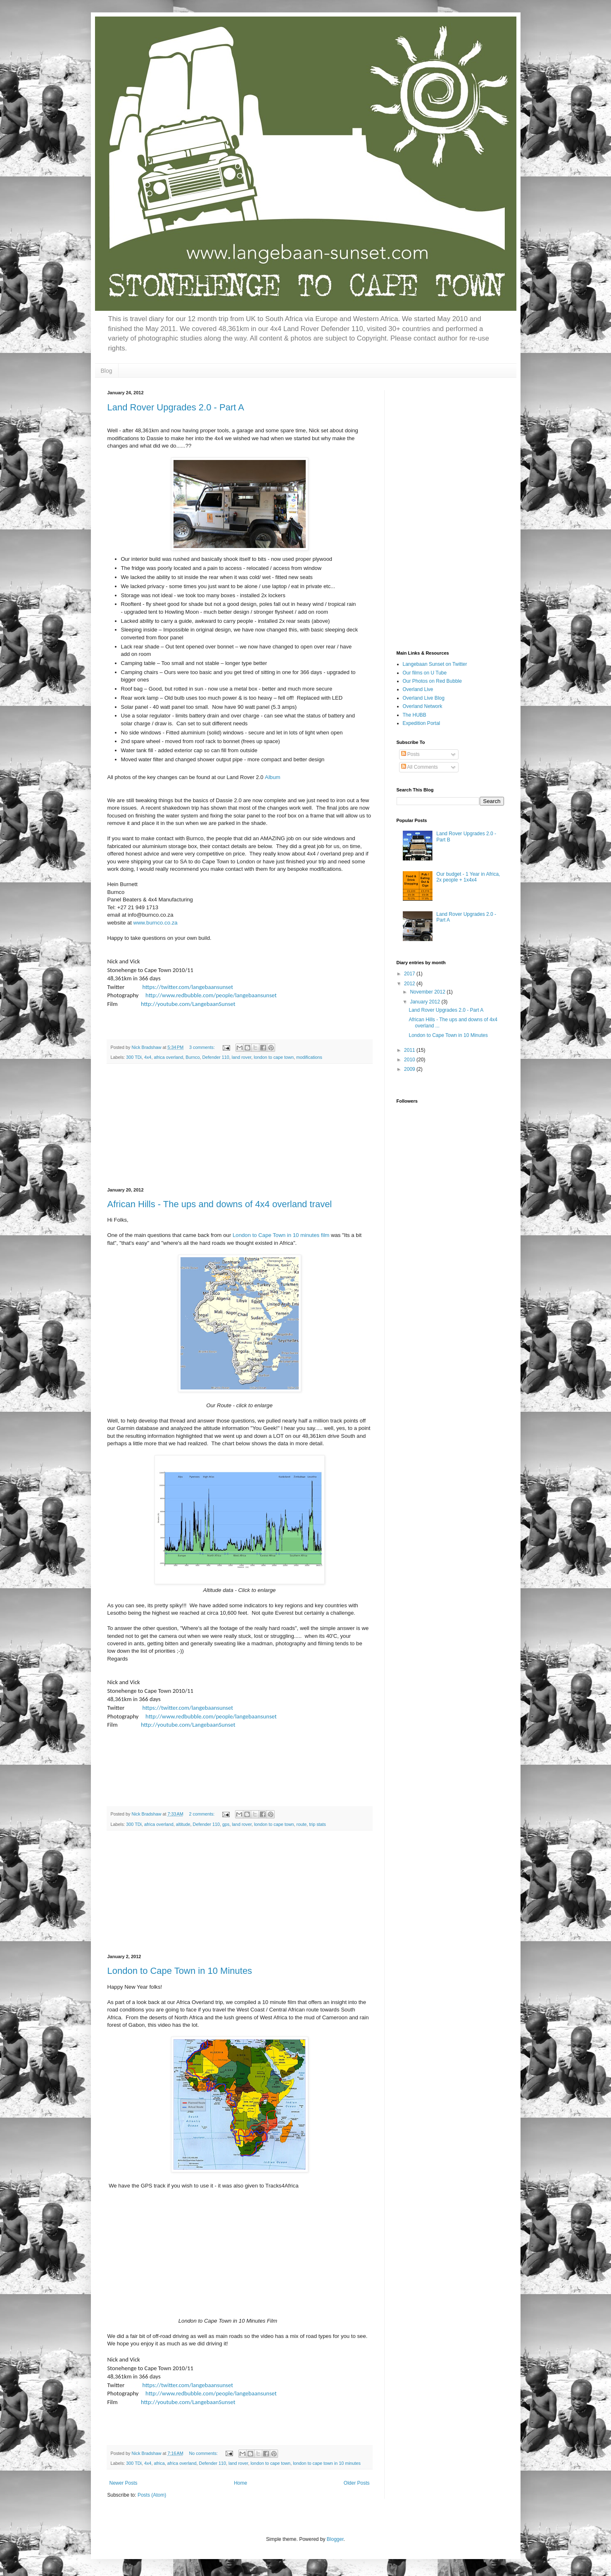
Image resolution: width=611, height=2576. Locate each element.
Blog (106, 370)
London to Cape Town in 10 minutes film (281, 1235)
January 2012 (425, 1002)
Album (272, 777)
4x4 (147, 1057)
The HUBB (414, 715)
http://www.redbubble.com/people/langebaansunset (211, 995)
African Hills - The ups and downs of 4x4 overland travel (219, 1204)
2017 (410, 974)
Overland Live (418, 689)
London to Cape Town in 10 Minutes (179, 1971)
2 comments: (202, 1813)
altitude (183, 1824)
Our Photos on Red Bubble (432, 681)
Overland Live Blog (424, 698)
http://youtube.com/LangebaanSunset (188, 1004)
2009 (410, 1069)
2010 (410, 1060)
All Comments (419, 767)
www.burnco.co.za (155, 923)
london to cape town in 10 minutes (327, 2463)
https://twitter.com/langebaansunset (187, 987)
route (302, 1824)
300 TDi (134, 1057)
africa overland (168, 1057)
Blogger (335, 2539)
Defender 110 (215, 1057)
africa (159, 2463)
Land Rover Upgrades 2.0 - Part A (175, 407)
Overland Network (422, 706)
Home (240, 2483)
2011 (410, 1050)
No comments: (204, 2453)
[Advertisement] (240, 1125)
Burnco (192, 1057)
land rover (241, 1057)
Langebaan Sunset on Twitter (435, 664)
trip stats (317, 1824)
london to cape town (274, 1057)
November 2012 (428, 992)
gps (225, 1824)
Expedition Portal (421, 723)
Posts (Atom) (152, 2495)
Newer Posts (123, 2483)
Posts (410, 754)
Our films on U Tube (425, 673)
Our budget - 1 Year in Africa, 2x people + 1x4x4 (468, 877)
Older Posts (357, 2483)
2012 (410, 984)
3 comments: (202, 1047)
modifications (309, 1057)
